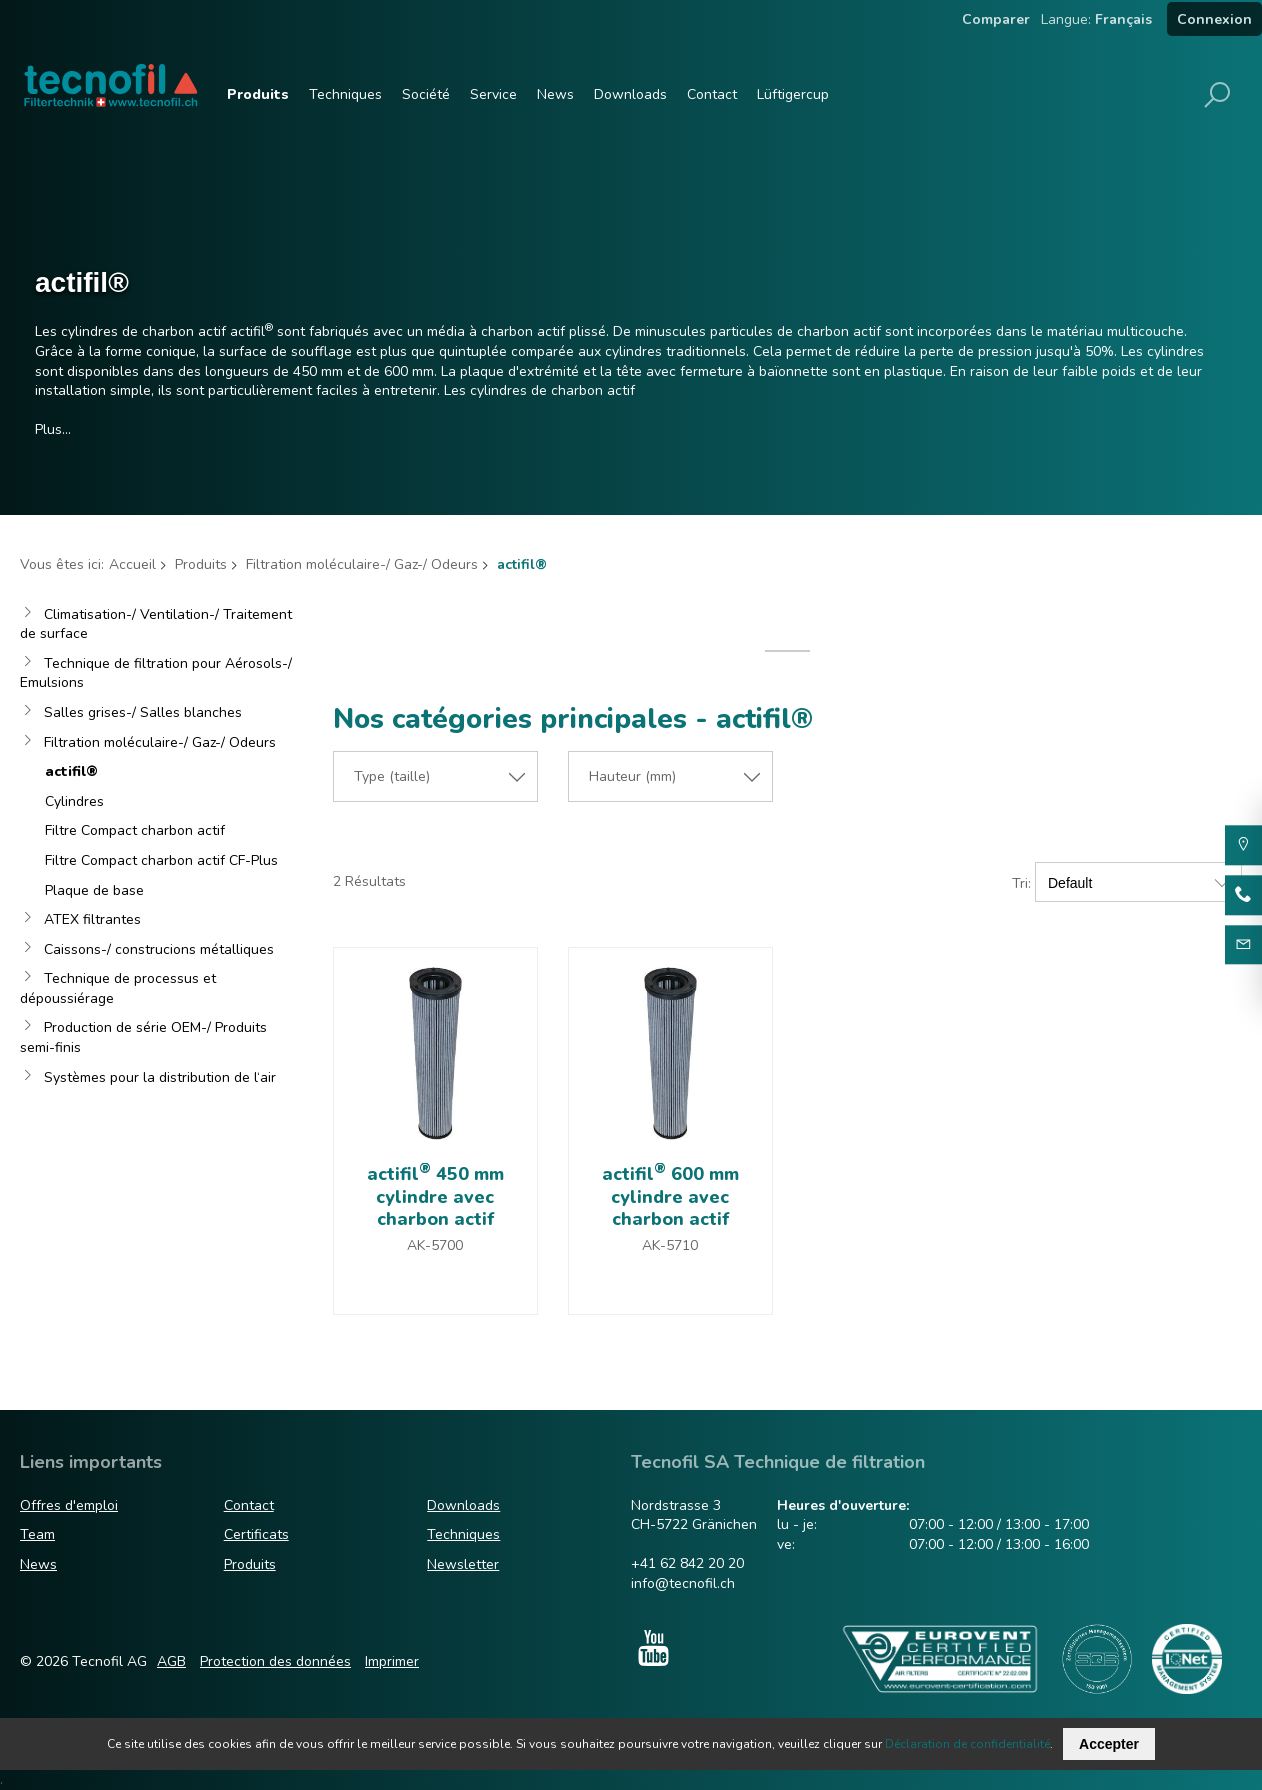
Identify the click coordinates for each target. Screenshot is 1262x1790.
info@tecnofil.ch (683, 1583)
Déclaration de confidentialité (967, 1744)
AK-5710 (670, 1245)
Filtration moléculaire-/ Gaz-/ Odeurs (362, 564)
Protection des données (275, 1661)
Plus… (53, 429)
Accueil (132, 564)
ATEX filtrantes (92, 919)
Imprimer (392, 1661)
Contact (712, 94)
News (555, 94)
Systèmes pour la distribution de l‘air (160, 1077)
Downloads (630, 94)
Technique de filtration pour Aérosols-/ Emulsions (156, 673)
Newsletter (463, 1564)
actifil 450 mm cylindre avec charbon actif (435, 1196)
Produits (258, 94)
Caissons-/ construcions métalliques (159, 949)
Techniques (345, 94)
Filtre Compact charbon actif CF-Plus (161, 860)
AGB (171, 1661)
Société (426, 94)
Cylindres (74, 801)
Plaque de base (94, 890)
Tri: (1021, 883)
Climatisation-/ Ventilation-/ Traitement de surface (156, 624)
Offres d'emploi (69, 1505)
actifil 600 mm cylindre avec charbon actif (670, 1196)
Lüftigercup (793, 94)
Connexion (1214, 19)
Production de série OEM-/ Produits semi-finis (143, 1037)
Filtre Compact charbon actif (135, 830)
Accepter (1109, 1744)
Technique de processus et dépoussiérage (118, 988)
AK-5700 (435, 1245)
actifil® (71, 771)
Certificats (256, 1534)
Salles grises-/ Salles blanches (143, 712)
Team (37, 1534)
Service (493, 94)
